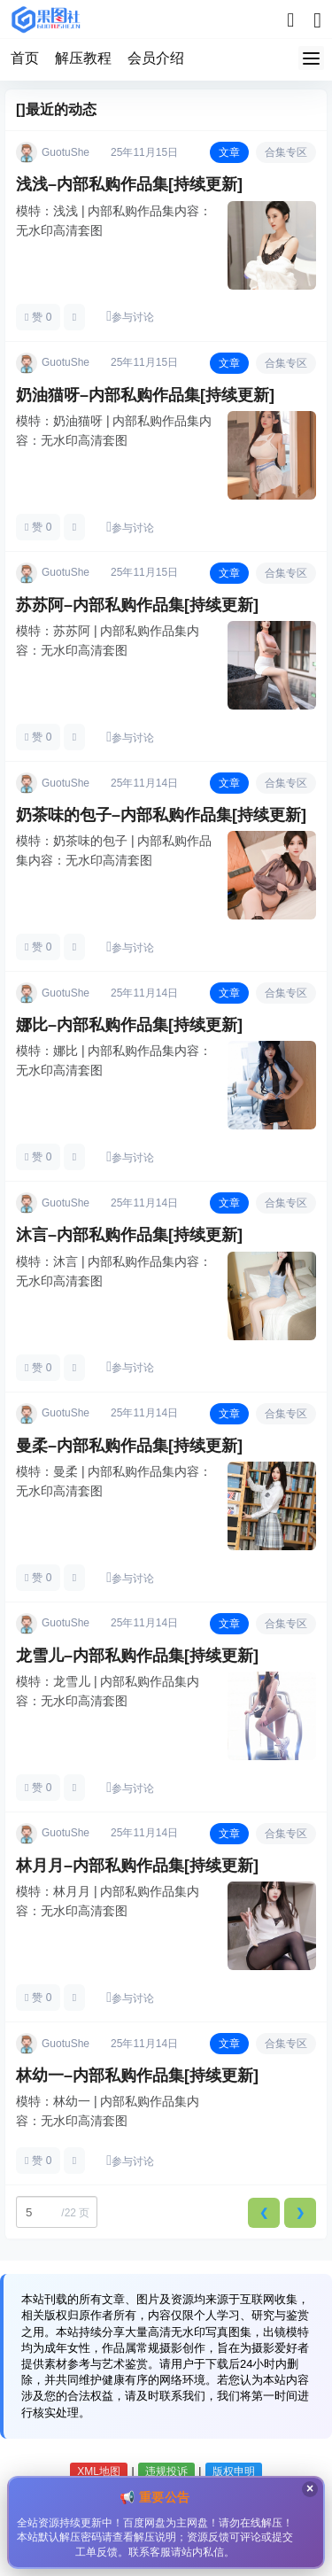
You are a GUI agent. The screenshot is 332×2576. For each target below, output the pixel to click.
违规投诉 (166, 2471)
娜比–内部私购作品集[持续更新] (129, 1025)
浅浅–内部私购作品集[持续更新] (129, 184)
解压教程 (83, 58)
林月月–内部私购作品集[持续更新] (137, 1865)
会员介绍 (155, 58)
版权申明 (233, 2471)
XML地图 (98, 2471)
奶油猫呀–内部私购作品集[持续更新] (145, 395)
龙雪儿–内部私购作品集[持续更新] (137, 1655)
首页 (25, 58)
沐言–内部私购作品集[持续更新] (129, 1235)
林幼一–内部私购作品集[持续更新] (137, 2075)
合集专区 (286, 152)
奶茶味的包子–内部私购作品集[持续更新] (161, 815)
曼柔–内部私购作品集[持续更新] (129, 1446)
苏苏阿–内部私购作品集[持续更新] (137, 605)
